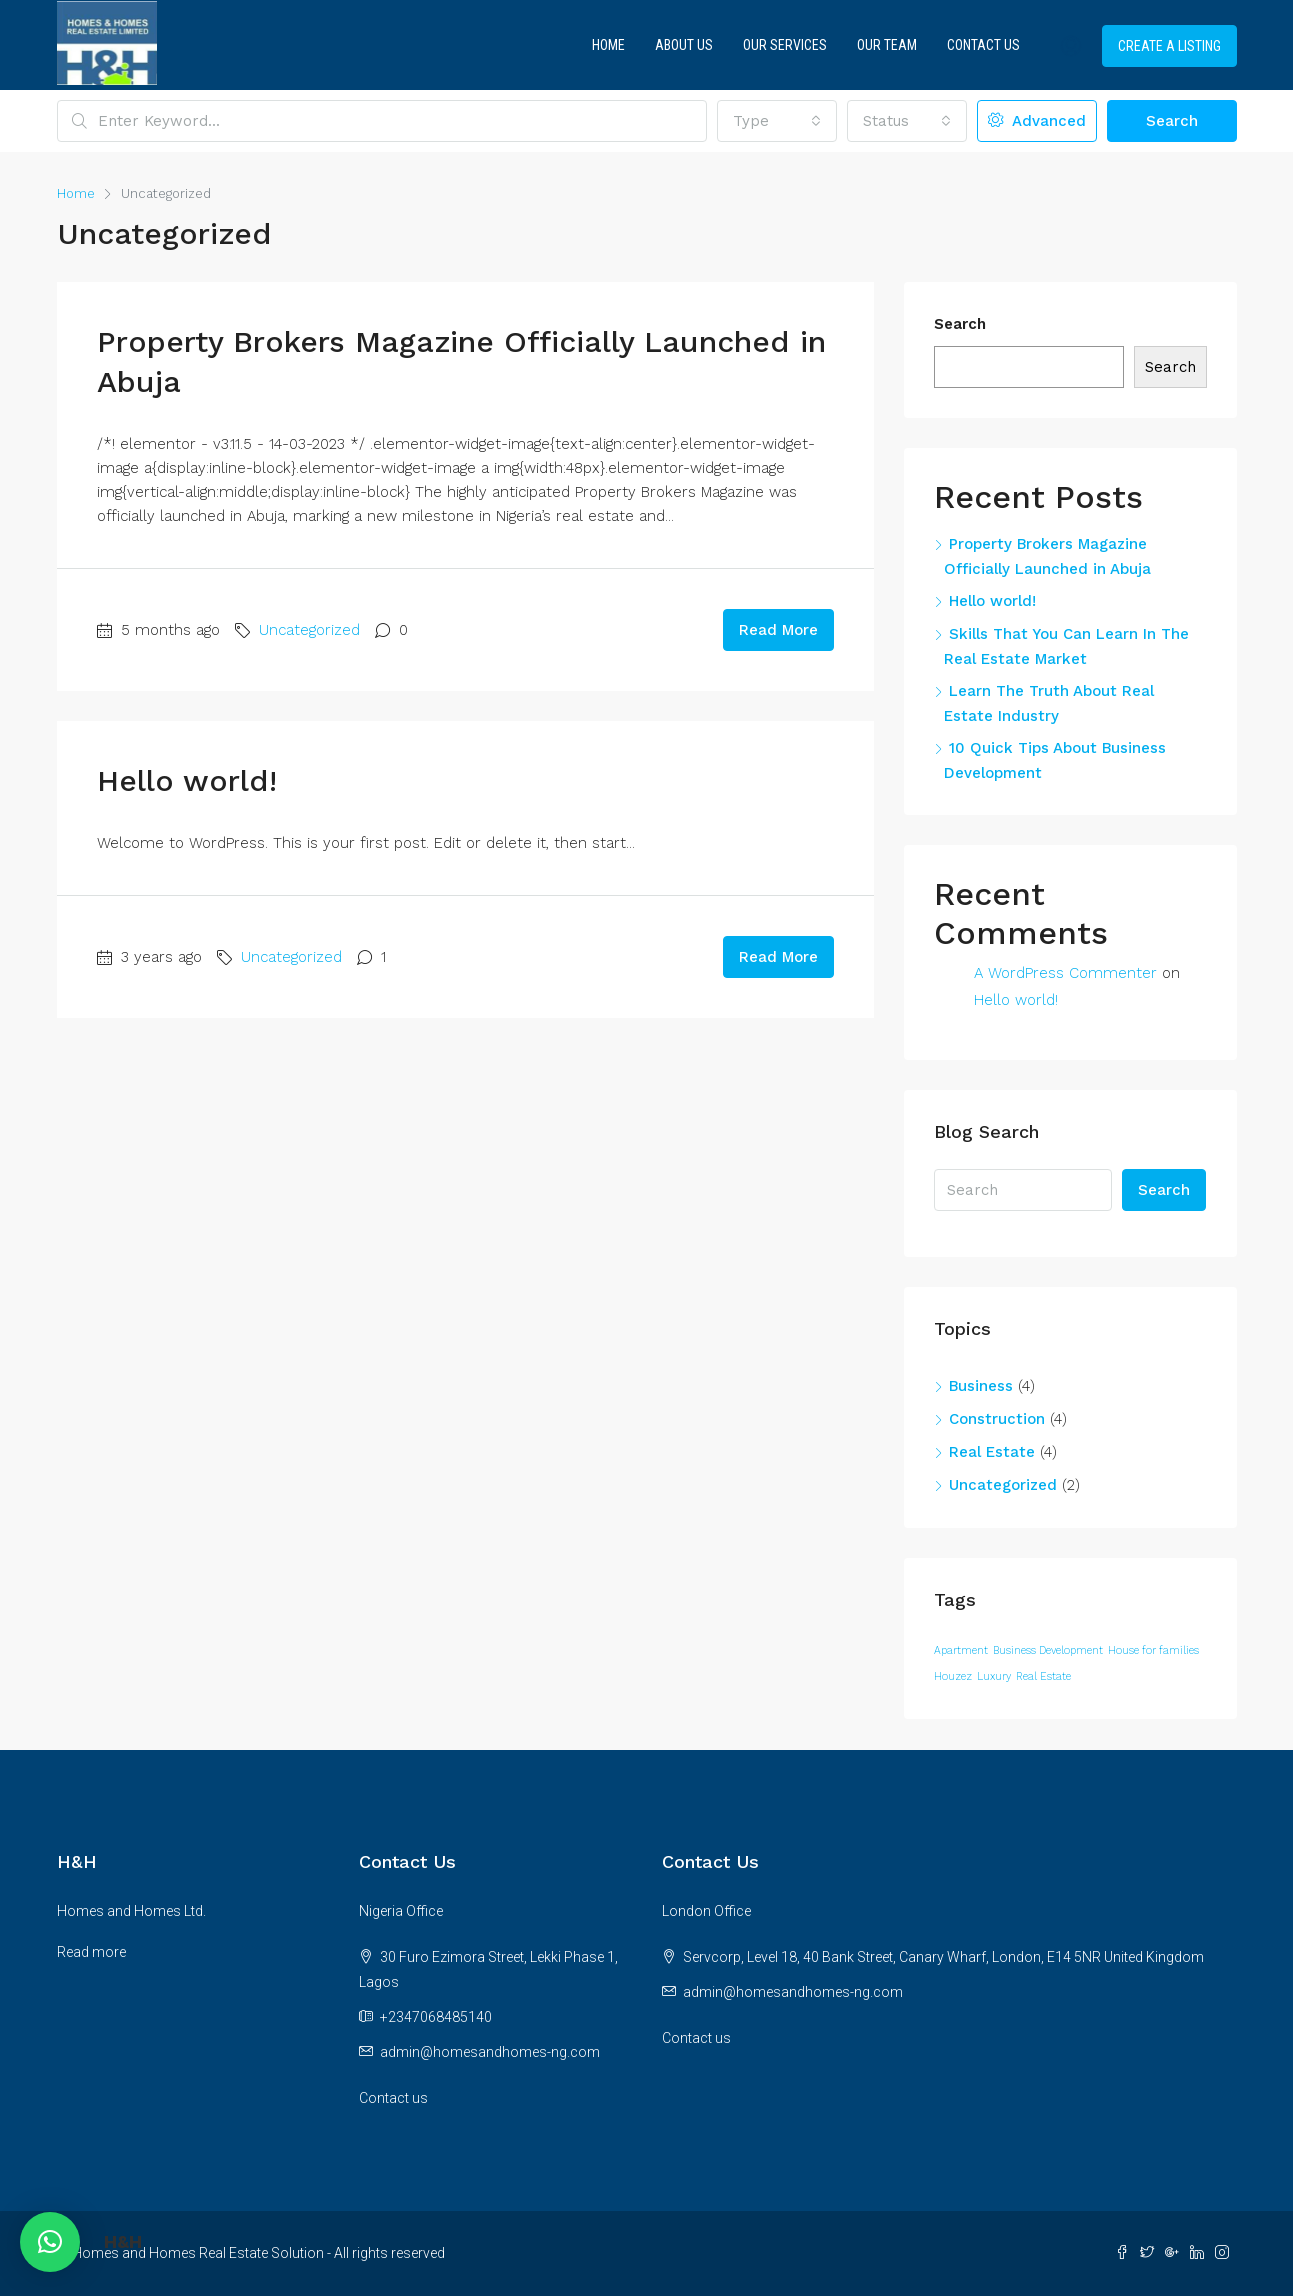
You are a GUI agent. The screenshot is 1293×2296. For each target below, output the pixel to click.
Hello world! (187, 780)
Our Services (785, 45)
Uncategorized (309, 630)
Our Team (887, 45)
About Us (684, 45)
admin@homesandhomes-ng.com (490, 2052)
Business (981, 1386)
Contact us (393, 2098)
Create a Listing (1169, 46)
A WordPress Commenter (1065, 973)
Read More (778, 630)
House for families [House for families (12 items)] (1153, 1650)
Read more (91, 1952)
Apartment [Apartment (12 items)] (961, 1650)
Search (1172, 121)
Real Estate (992, 1452)
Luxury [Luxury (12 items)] (994, 1676)
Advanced (1037, 121)
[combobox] (777, 121)
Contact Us (983, 45)
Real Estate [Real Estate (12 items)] (1043, 1676)
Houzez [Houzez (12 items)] (953, 1676)
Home (608, 45)
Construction (997, 1419)
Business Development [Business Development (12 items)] (1048, 1650)
